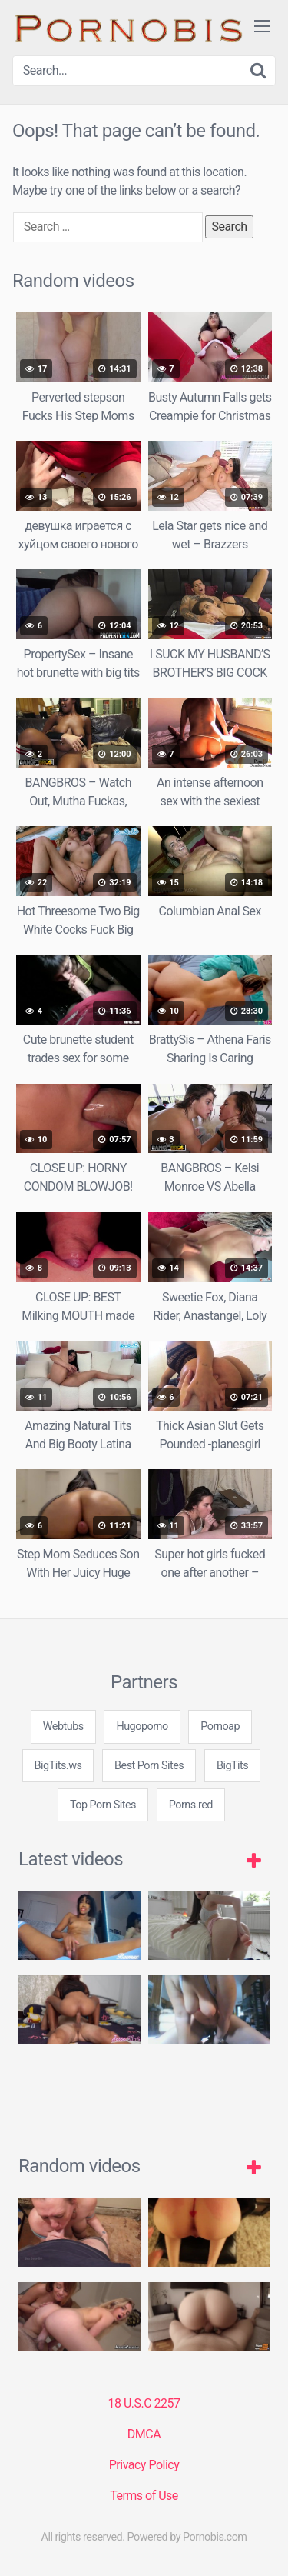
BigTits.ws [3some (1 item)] (58, 1765)
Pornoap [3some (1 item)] (220, 1726)
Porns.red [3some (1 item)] (191, 1804)
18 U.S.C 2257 (144, 2403)
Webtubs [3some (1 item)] (63, 1726)
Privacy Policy (144, 2465)
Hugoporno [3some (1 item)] (141, 1726)
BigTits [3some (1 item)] (232, 1765)
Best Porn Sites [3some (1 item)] (149, 1765)
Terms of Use (144, 2495)
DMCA (144, 2434)
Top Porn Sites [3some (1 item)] (103, 1804)
